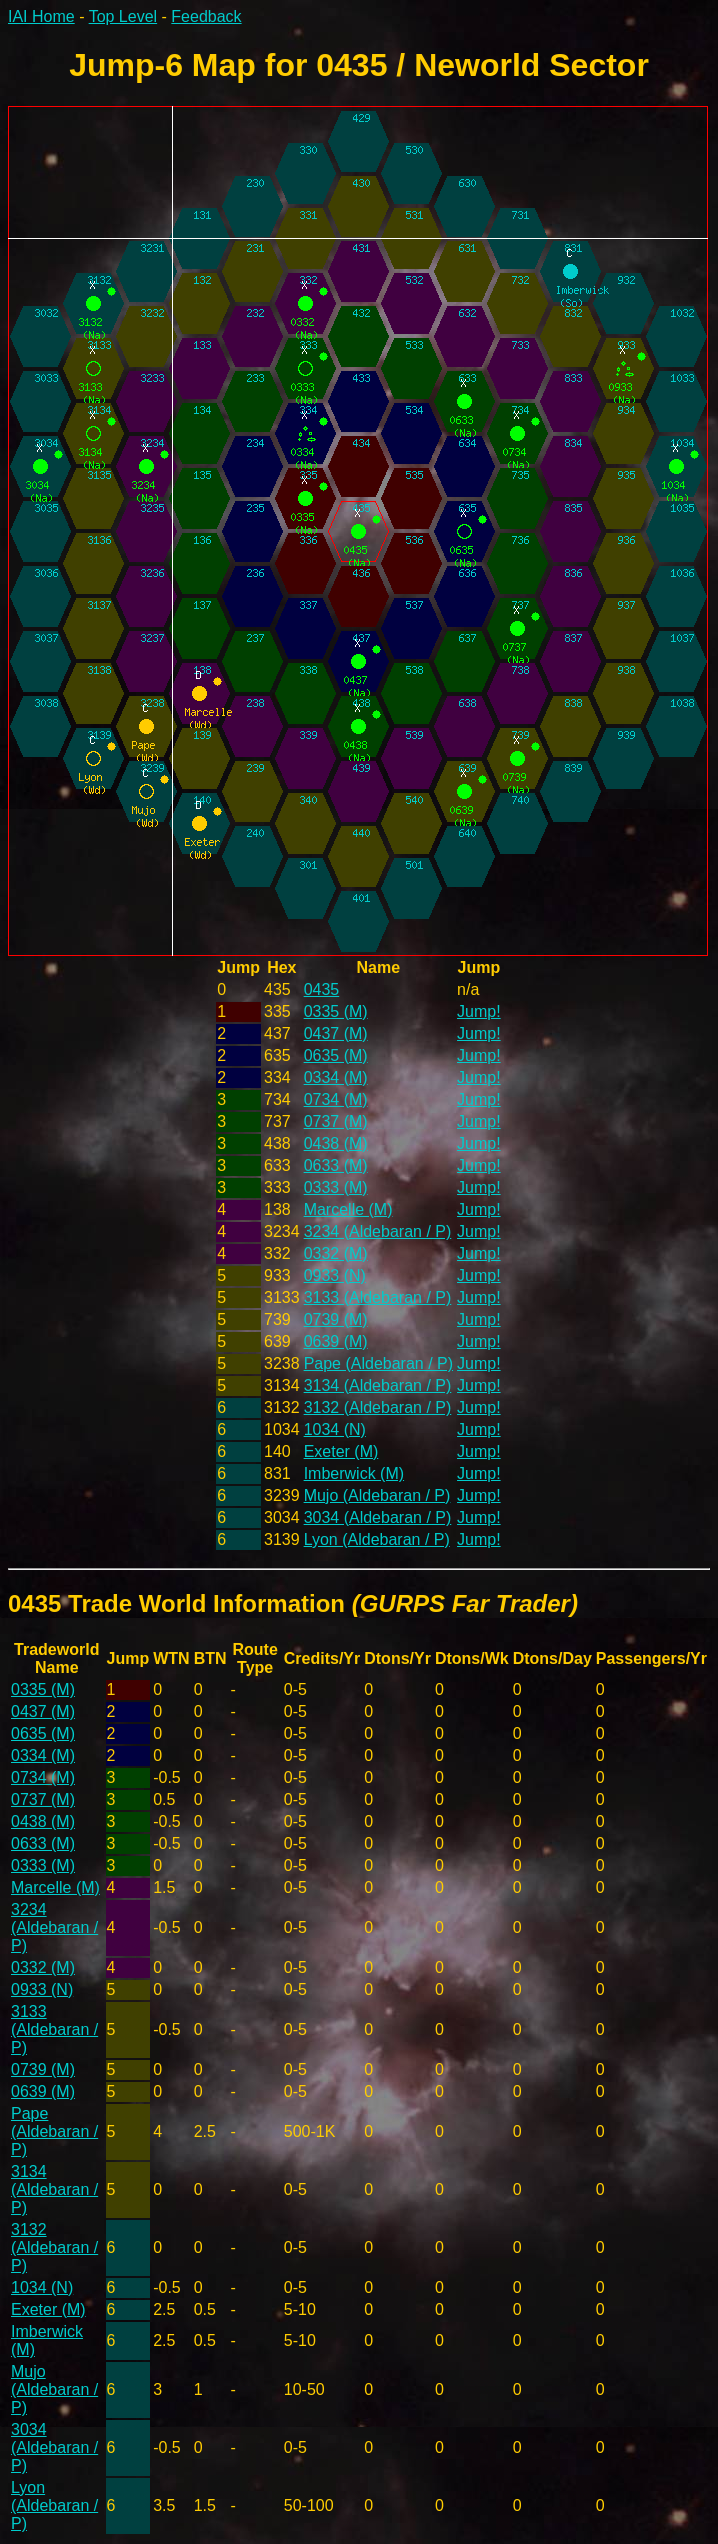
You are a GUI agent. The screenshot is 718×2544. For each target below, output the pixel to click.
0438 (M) (336, 1143)
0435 (322, 989)
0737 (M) (336, 1121)
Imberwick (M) (354, 1473)
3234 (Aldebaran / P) (378, 1231)
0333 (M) (336, 1187)
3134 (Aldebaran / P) (378, 1385)
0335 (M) (336, 1011)
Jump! (479, 1011)
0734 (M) (336, 1099)
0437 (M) (336, 1033)
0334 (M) (336, 1077)
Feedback (206, 16)
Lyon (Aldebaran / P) (377, 1539)
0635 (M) (336, 1055)
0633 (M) (336, 1165)
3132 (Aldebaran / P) (378, 1407)
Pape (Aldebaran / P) (378, 1363)
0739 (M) (336, 1319)
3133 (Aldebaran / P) (378, 1297)
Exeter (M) (341, 1451)
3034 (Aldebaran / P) (378, 1517)
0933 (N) (335, 1275)
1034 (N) (335, 1429)
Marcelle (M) (348, 1209)
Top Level (123, 16)
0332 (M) (336, 1253)
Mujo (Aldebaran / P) (377, 1495)
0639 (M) (336, 1341)
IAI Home (41, 16)
